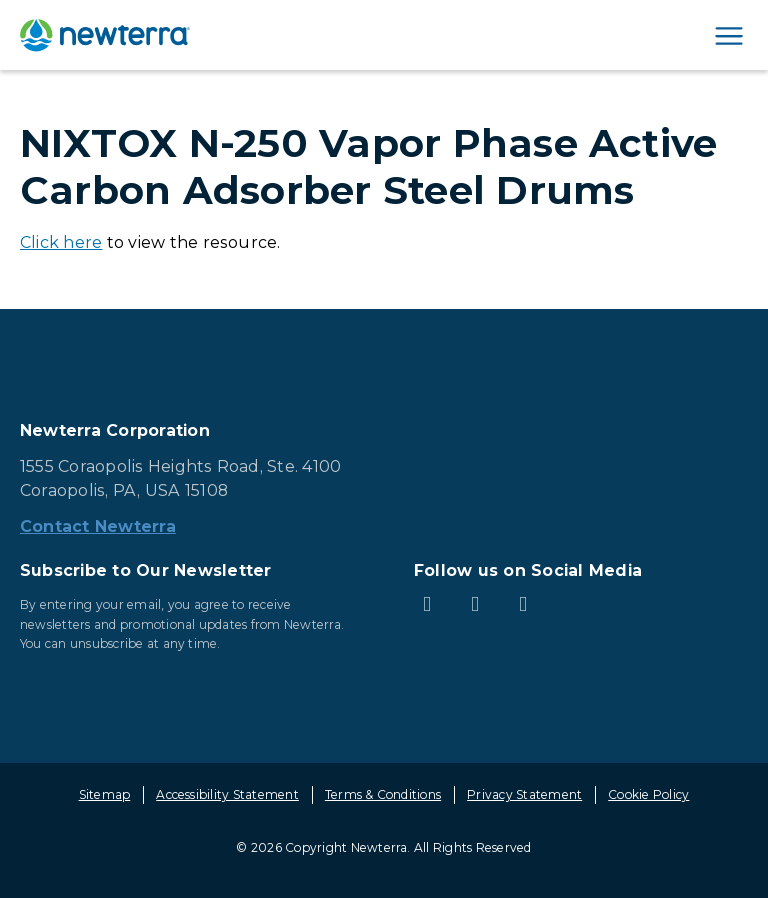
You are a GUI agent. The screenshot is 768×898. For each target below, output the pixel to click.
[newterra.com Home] (105, 35)
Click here (61, 242)
